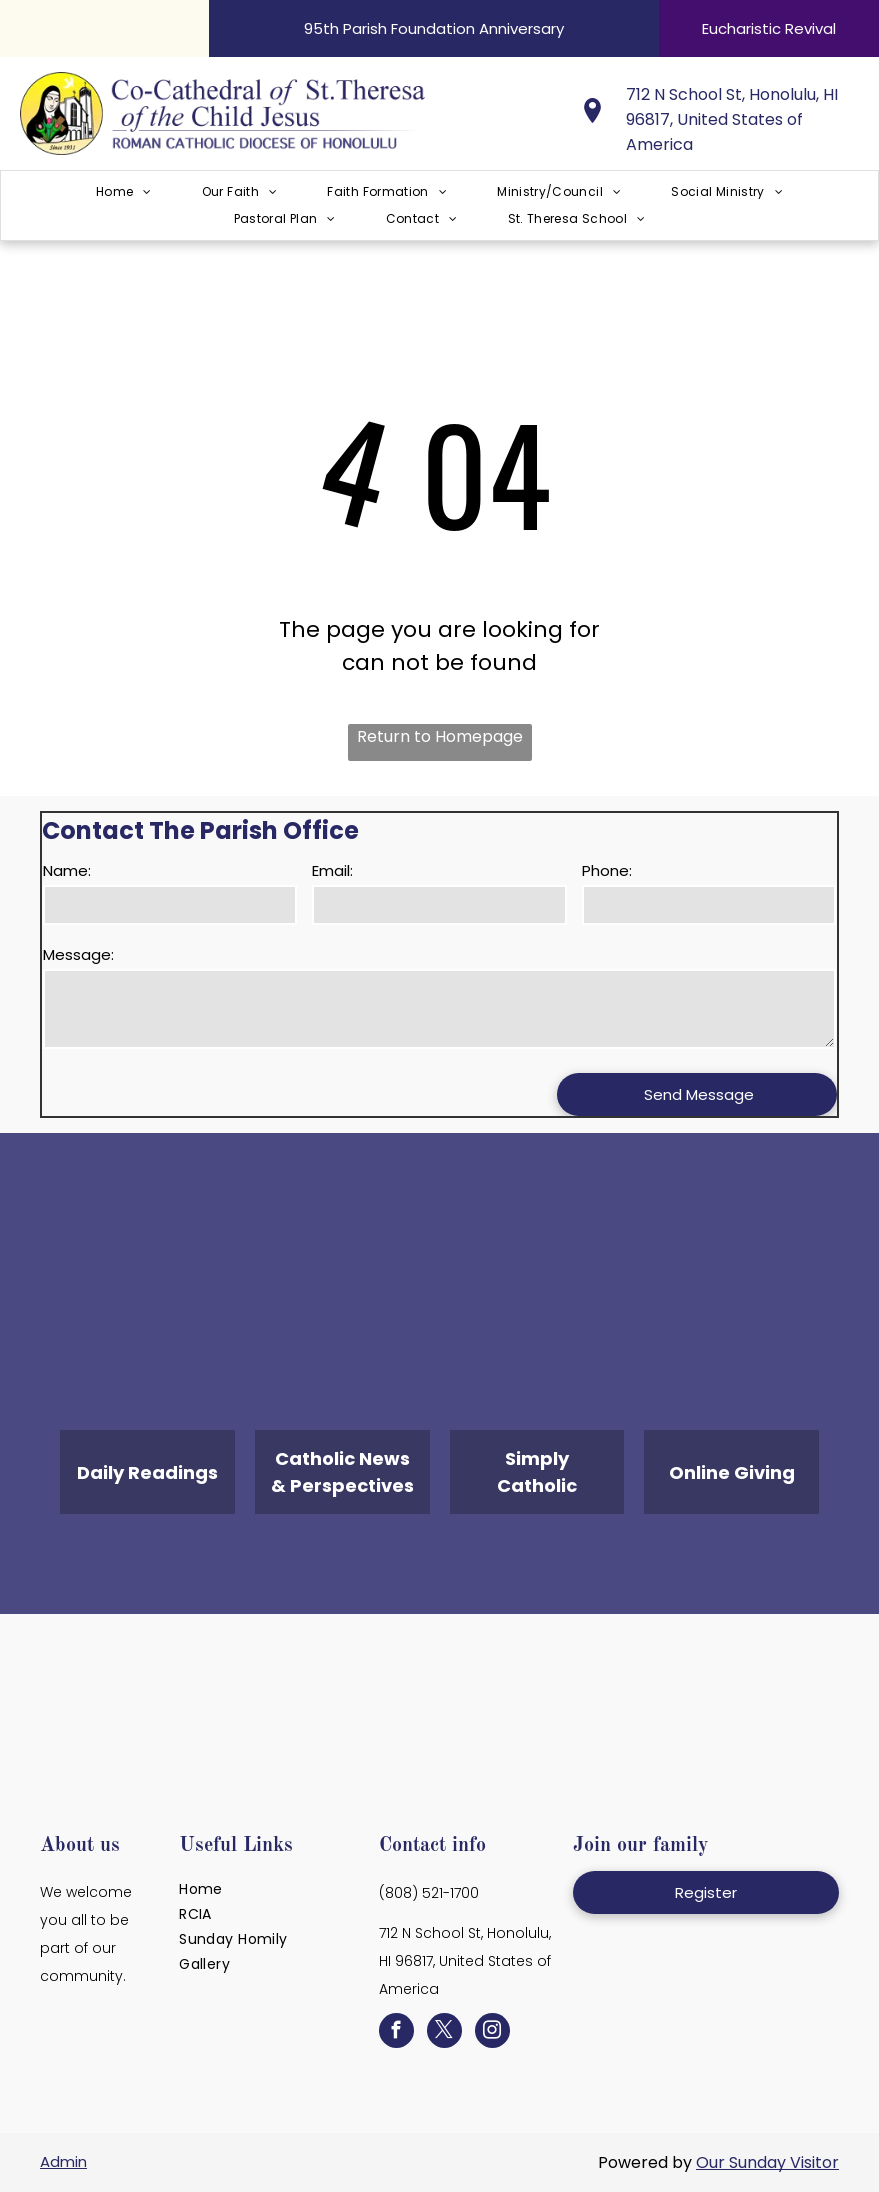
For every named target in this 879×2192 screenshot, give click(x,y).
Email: (332, 870)
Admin (63, 2161)
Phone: (607, 870)
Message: (78, 954)
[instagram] (492, 2033)
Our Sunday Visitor (767, 2162)
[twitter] (444, 2033)
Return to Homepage (440, 736)
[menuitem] (124, 192)
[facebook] (396, 2033)
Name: (67, 870)
